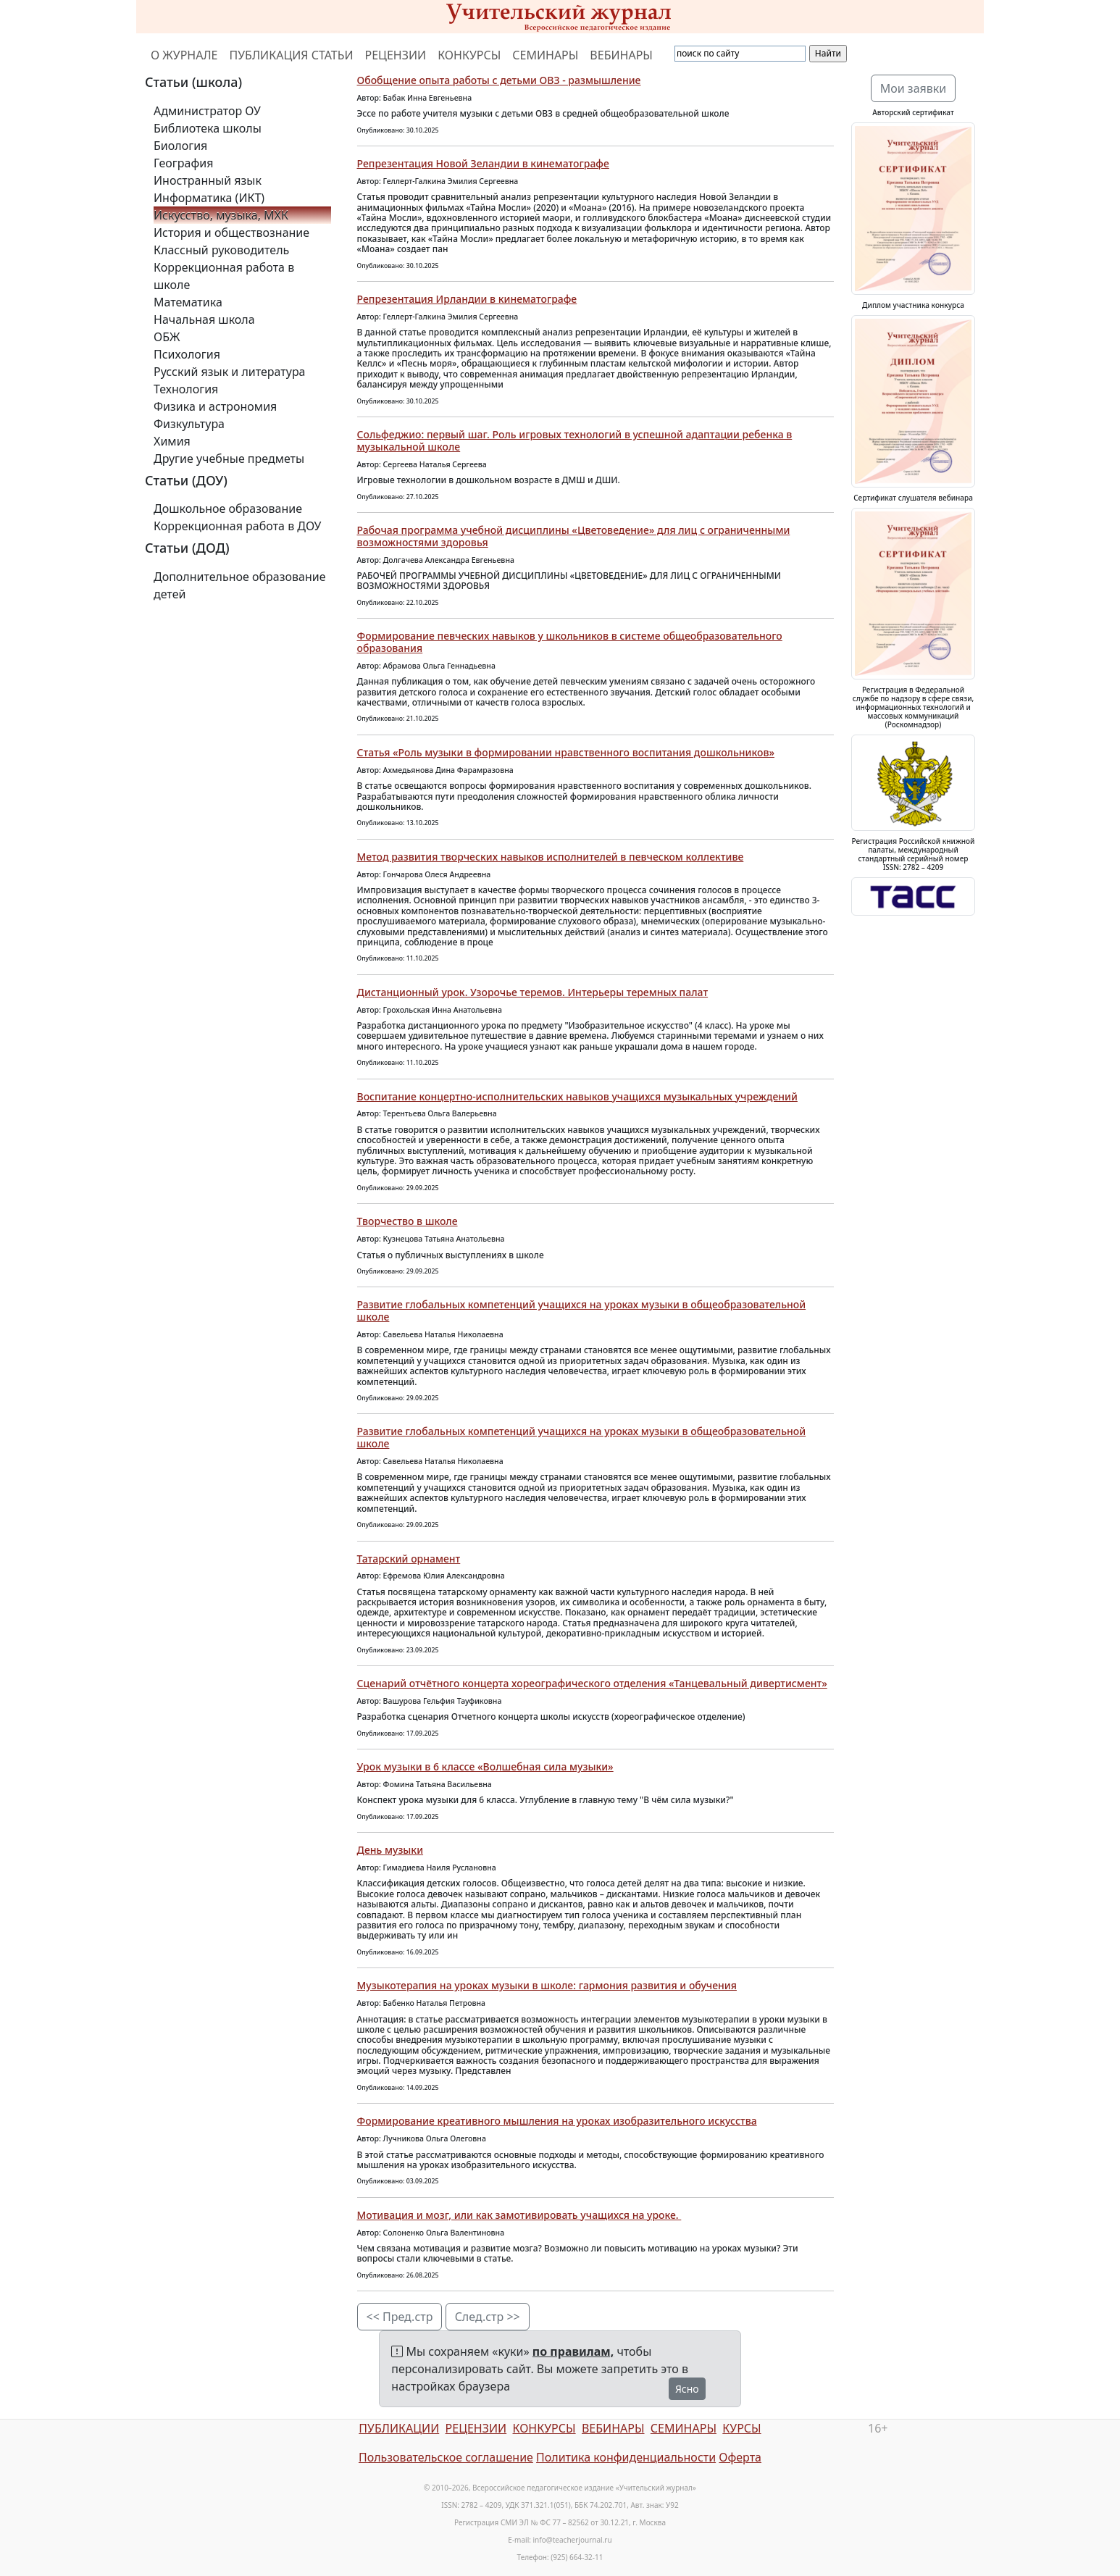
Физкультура (189, 424)
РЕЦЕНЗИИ (396, 55)
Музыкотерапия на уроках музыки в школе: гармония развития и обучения (547, 1985)
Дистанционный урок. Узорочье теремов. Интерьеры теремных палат (533, 992)
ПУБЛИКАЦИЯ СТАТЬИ (292, 55)
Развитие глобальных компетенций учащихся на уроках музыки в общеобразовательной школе (581, 1310)
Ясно (687, 2389)
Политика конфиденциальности (626, 2457)
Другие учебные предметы (229, 459)
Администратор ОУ (207, 111)
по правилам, (573, 2351)
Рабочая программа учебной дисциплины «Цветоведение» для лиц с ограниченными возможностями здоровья (573, 536)
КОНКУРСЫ (469, 55)
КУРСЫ (741, 2428)
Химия (172, 441)
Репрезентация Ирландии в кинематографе (467, 299)
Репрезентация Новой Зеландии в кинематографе (483, 163)
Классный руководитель (221, 250)
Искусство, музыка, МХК (221, 215)
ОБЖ (167, 337)
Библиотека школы (208, 128)
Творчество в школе (407, 1221)
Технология (186, 389)
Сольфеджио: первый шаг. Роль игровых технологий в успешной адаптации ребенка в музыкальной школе (575, 440)
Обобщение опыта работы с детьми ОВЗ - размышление (499, 80)
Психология (187, 354)
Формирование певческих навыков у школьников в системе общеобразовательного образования (569, 642)
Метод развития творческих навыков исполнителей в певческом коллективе (550, 856)
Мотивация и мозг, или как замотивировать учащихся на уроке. (519, 2215)
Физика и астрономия (215, 406)
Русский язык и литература (230, 372)
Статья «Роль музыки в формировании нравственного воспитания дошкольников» (565, 752)
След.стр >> (487, 2317)
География (183, 163)
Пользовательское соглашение (446, 2457)
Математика (188, 302)
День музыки (390, 1850)
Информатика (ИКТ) (209, 198)
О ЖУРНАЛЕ (184, 55)
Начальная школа (204, 319)
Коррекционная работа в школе (224, 276)
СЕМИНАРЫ (545, 55)
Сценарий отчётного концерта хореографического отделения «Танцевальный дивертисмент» (592, 1683)
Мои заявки (913, 88)
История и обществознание (231, 233)
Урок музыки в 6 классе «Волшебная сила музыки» (485, 1766)
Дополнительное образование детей (240, 585)
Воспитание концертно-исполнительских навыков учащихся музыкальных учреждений (577, 1096)
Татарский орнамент (409, 1558)
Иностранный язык (208, 180)
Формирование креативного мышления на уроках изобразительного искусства (557, 2121)
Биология (180, 146)
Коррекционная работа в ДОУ (237, 526)
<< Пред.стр (400, 2317)
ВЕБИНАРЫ (621, 55)
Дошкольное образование (228, 509)
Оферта (740, 2457)
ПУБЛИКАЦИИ (399, 2428)
